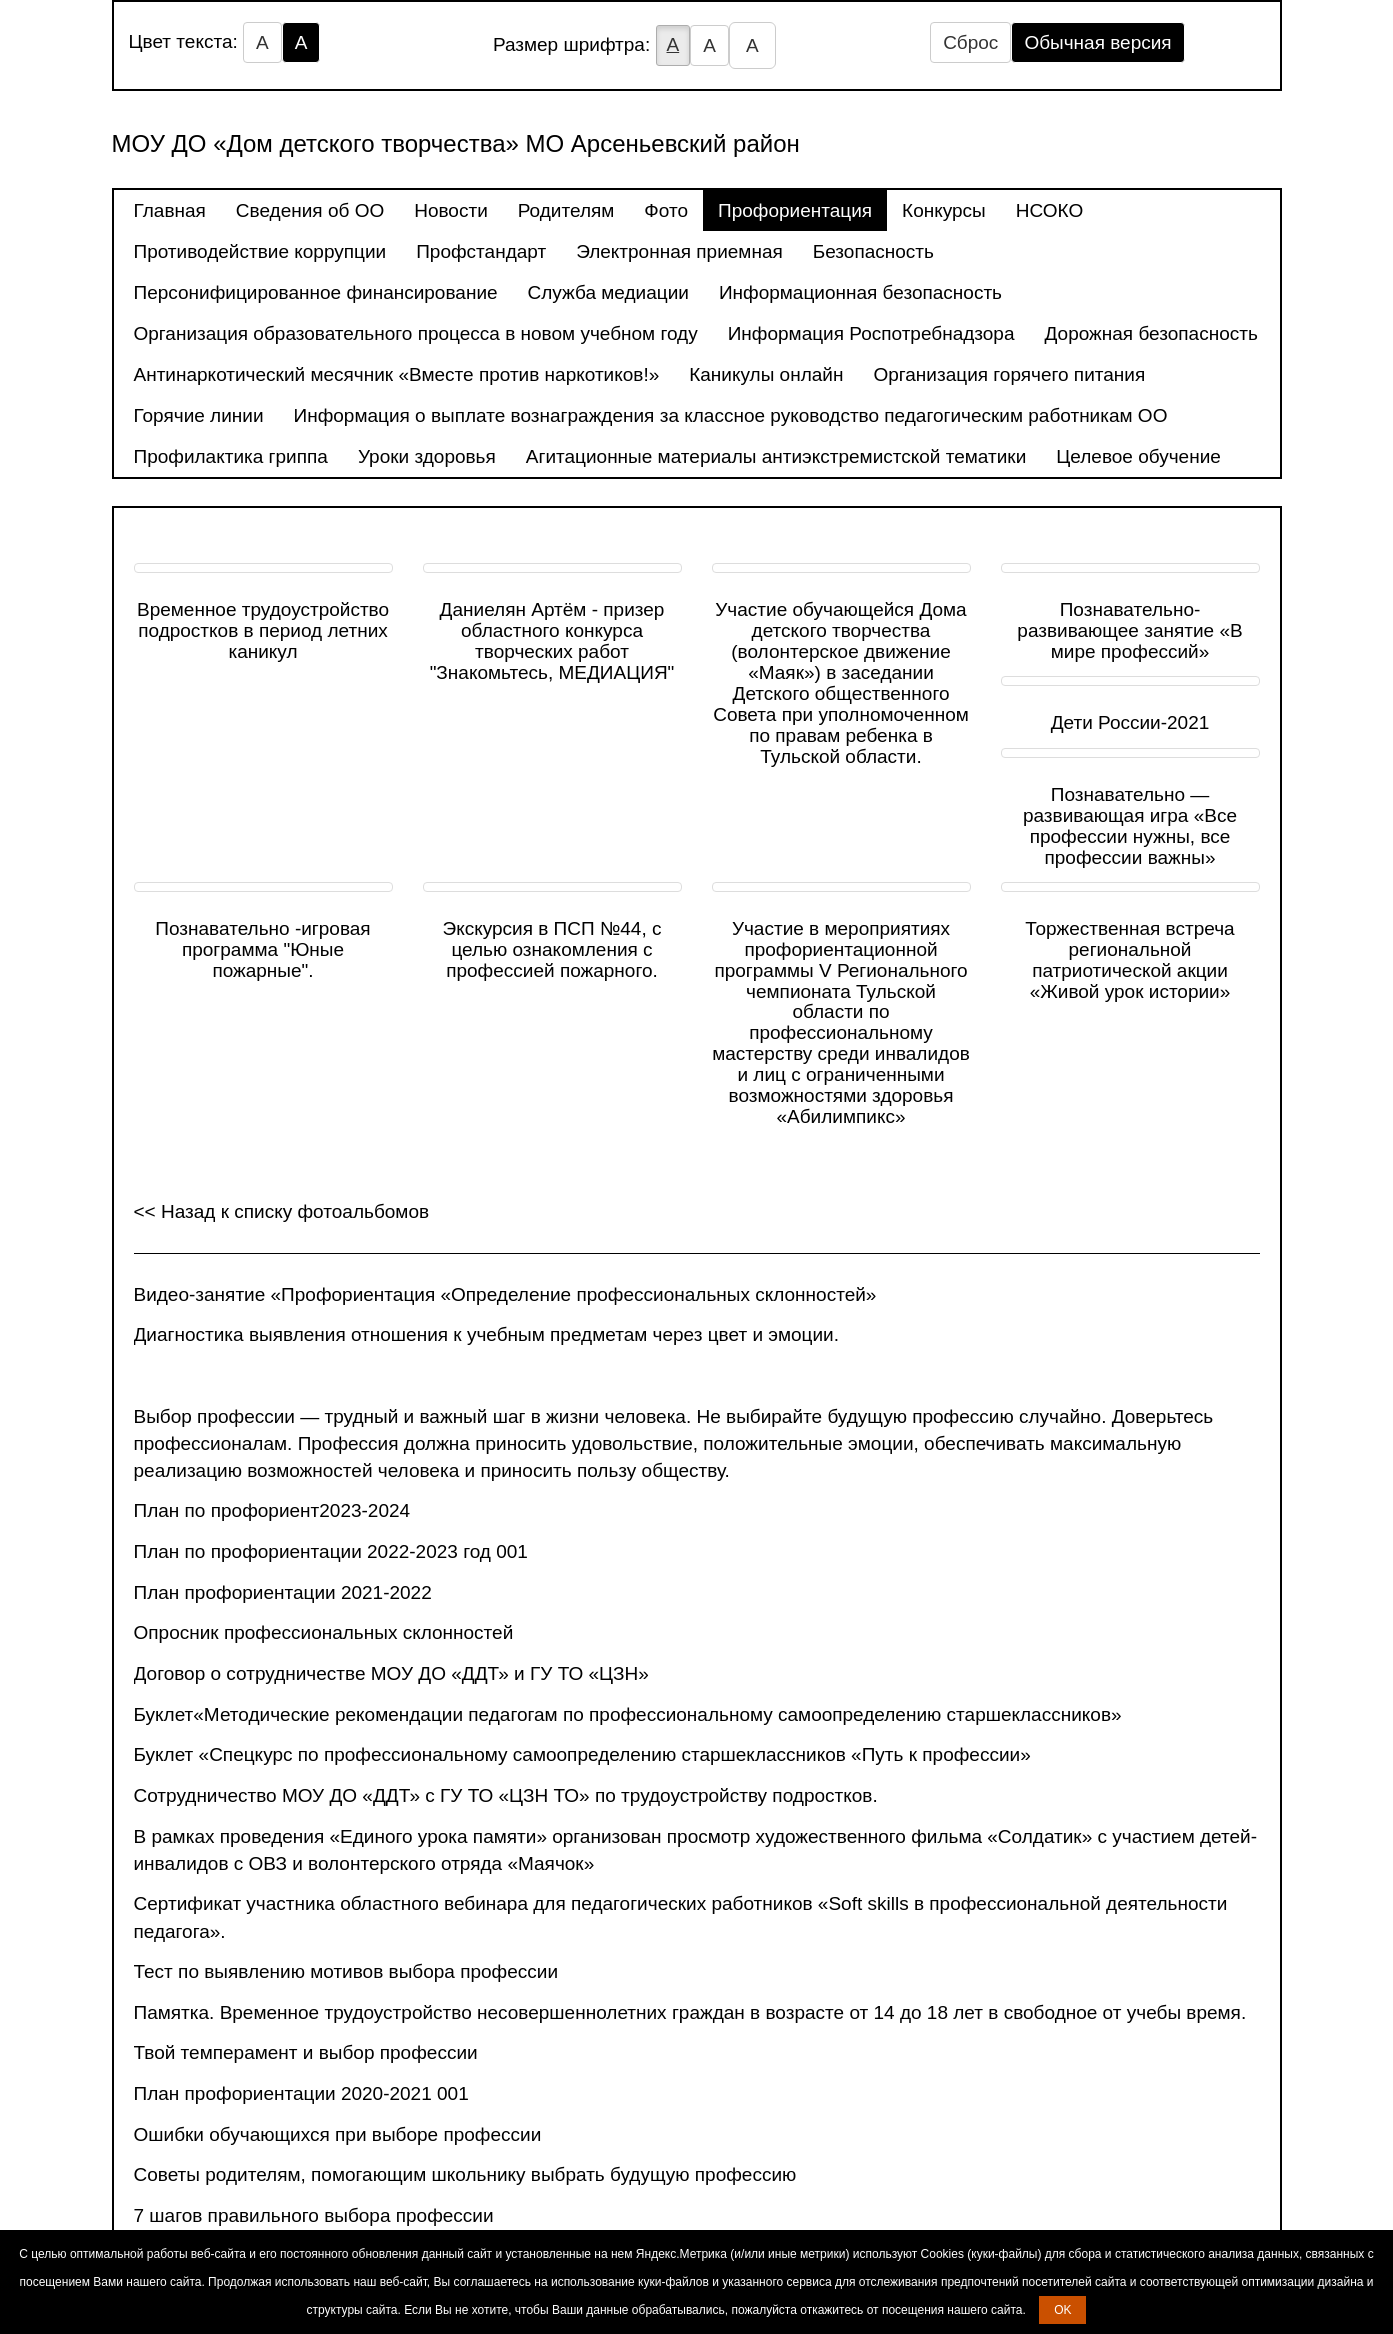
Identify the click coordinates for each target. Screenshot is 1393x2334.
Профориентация (795, 210)
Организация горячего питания (1009, 374)
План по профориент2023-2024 (272, 1510)
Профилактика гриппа (231, 456)
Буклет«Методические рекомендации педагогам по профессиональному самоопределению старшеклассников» (628, 1714)
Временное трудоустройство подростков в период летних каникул (263, 630)
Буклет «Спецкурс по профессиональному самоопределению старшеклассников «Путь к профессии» (582, 1754)
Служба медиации (608, 292)
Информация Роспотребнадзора (871, 333)
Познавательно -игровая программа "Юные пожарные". (262, 949)
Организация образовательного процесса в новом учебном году (416, 333)
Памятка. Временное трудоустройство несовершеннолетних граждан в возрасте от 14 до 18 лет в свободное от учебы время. (690, 2012)
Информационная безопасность (860, 292)
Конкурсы (944, 210)
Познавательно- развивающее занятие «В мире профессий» (1129, 630)
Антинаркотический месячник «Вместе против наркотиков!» (397, 374)
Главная (170, 210)
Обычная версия (1097, 42)
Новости (451, 210)
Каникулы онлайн (766, 374)
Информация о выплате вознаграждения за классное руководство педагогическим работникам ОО (731, 415)
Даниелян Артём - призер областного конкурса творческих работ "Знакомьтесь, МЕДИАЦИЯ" (552, 641)
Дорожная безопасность (1151, 333)
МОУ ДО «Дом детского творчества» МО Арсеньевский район (456, 143)
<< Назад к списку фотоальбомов (282, 1211)
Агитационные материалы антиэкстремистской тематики (776, 456)
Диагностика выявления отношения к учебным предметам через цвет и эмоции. (487, 1334)
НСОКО (1049, 210)
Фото (666, 210)
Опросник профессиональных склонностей (324, 1632)
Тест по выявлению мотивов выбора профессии (346, 1971)
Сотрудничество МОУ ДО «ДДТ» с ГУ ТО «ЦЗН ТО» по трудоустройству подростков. (506, 1795)
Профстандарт (481, 251)
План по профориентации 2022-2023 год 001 (331, 1551)
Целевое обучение (1138, 456)
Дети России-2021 (1130, 722)
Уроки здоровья (427, 456)
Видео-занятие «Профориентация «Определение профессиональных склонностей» (505, 1294)
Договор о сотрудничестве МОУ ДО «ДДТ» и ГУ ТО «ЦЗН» (391, 1673)
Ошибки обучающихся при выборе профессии (338, 2134)
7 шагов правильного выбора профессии (314, 2215)
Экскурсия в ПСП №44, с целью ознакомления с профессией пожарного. (551, 949)
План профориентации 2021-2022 (283, 1592)
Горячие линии (199, 415)
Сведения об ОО (310, 210)
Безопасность (873, 251)
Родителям (566, 210)
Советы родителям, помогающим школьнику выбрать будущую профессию (465, 2174)
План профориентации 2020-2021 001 (301, 2093)
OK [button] (1062, 2310)
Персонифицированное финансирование (316, 292)
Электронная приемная (679, 251)
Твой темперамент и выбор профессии (306, 2052)
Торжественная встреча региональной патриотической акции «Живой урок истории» (1129, 960)
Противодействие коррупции (260, 251)
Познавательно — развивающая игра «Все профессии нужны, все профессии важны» (1130, 826)
